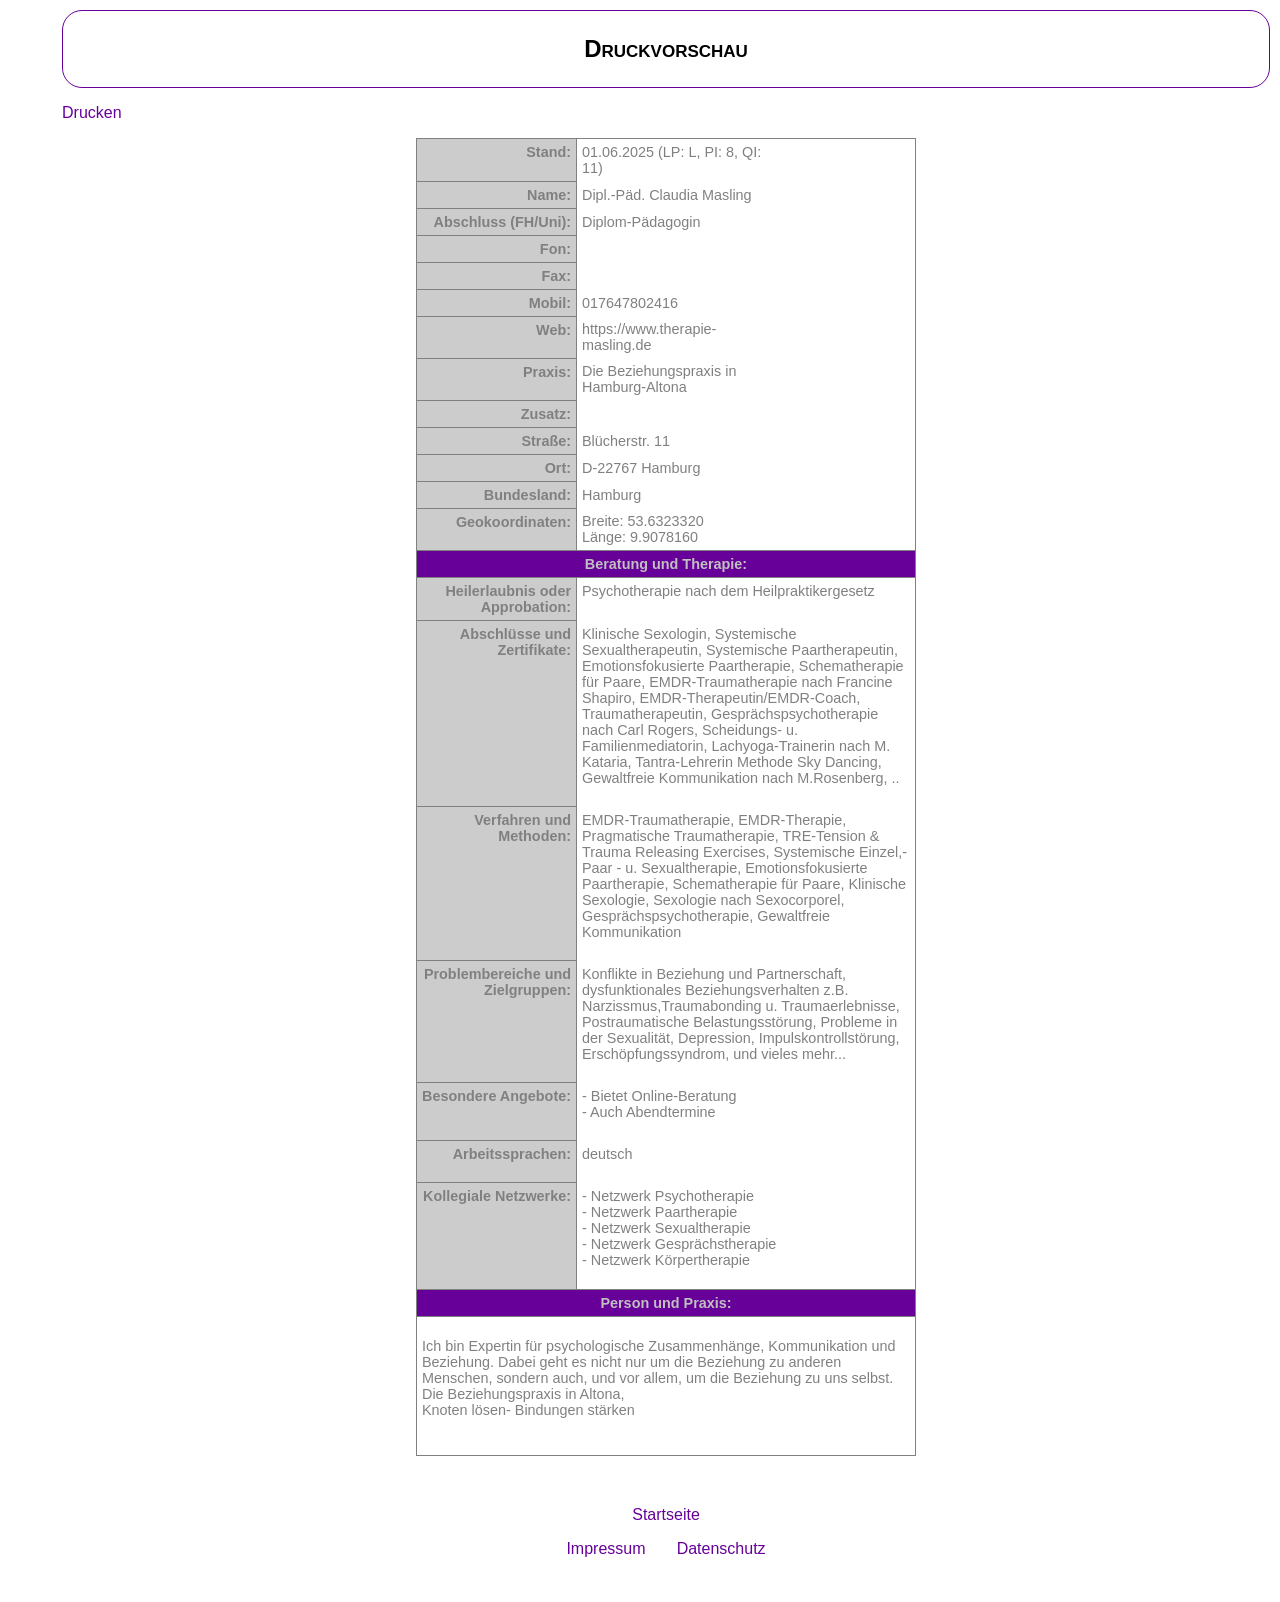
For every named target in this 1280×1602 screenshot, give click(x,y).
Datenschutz (721, 1548)
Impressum (605, 1548)
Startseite (666, 1514)
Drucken (92, 112)
